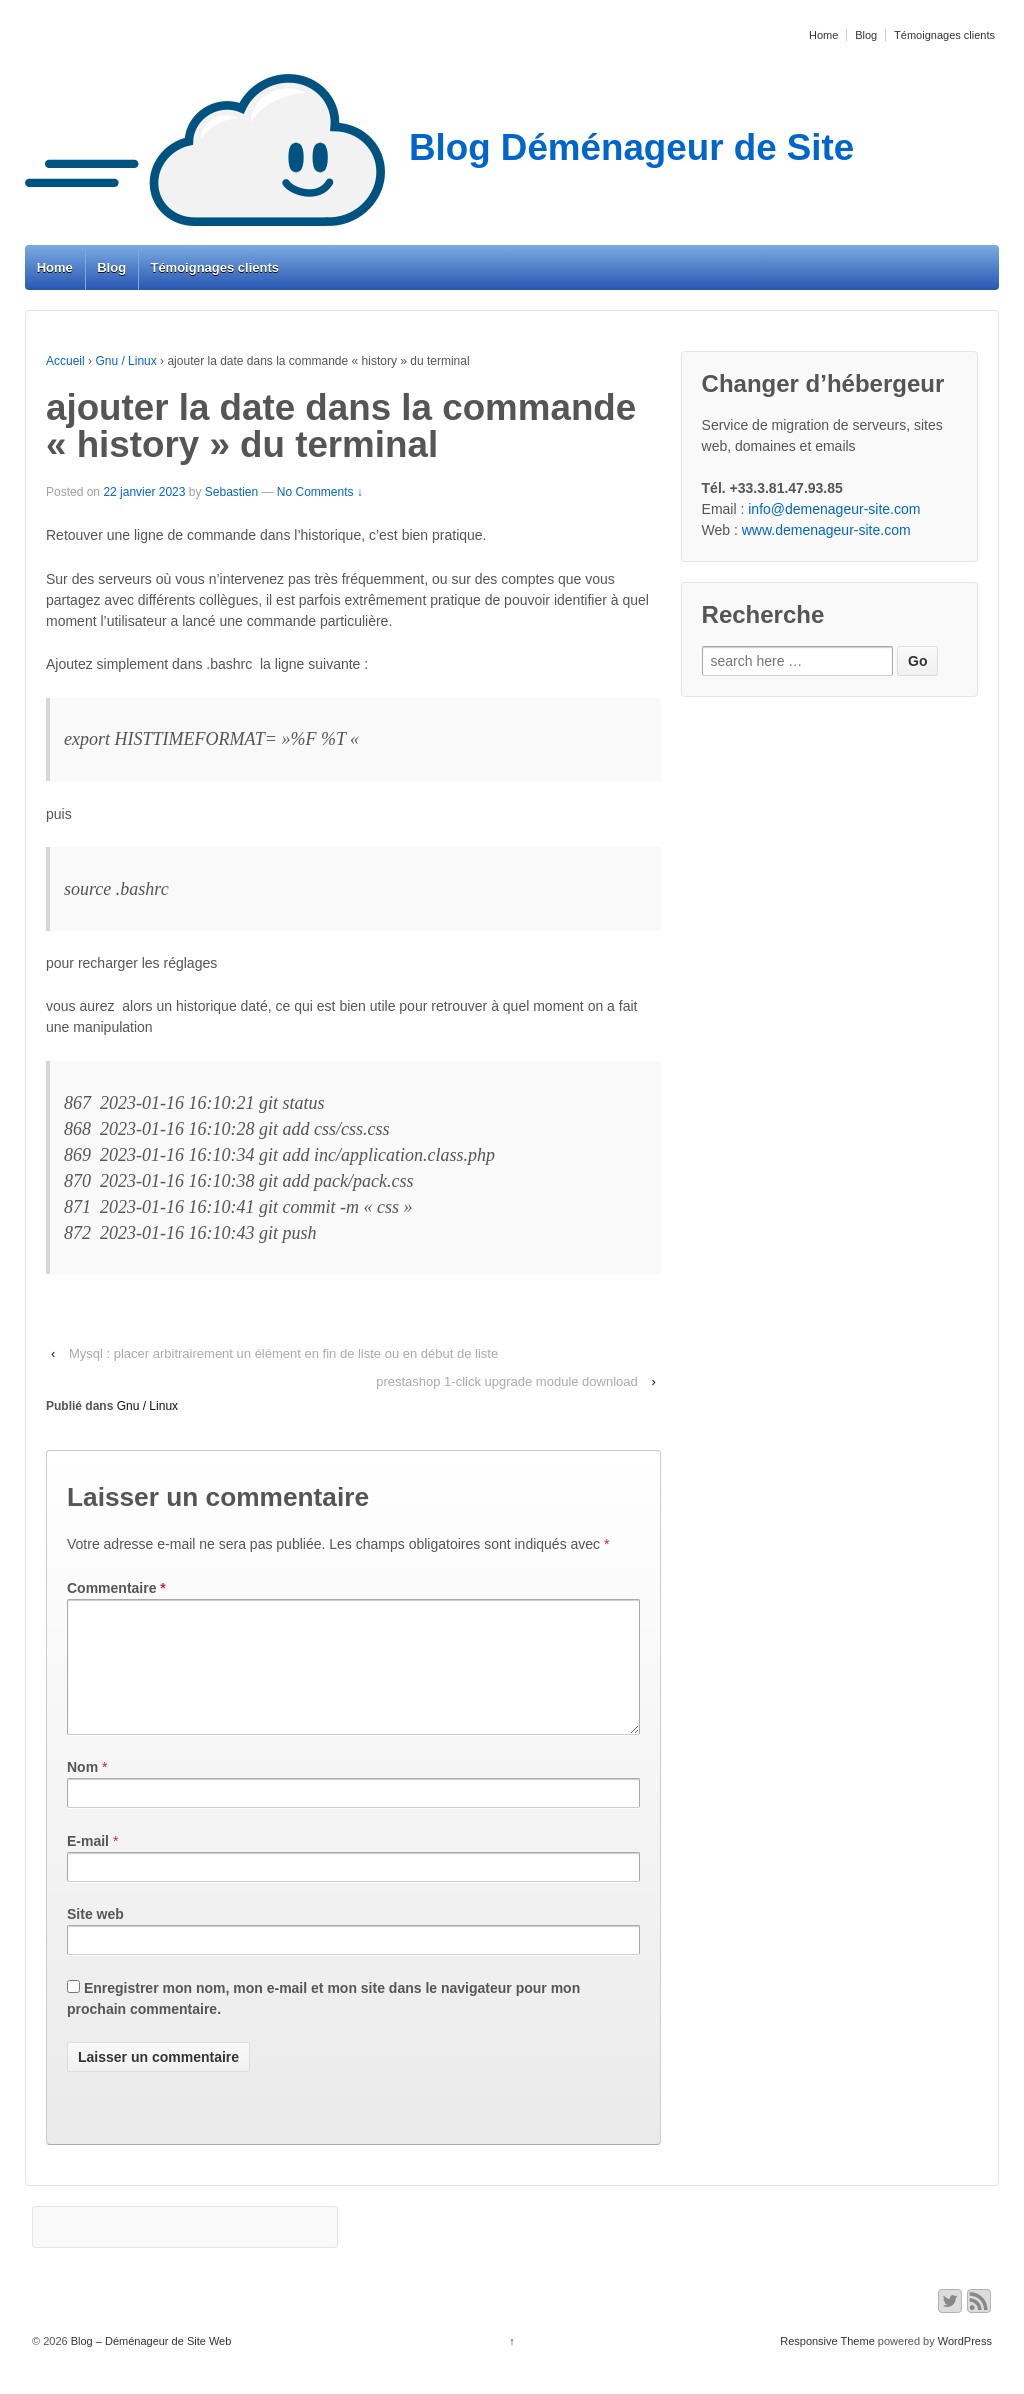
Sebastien (231, 492)
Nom (82, 1791)
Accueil (65, 361)
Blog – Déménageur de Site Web (150, 2365)
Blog (866, 35)
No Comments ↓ (320, 492)
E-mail (88, 1865)
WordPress (965, 2365)
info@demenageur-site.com (834, 509)
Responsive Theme (827, 2365)
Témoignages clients (944, 35)
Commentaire (116, 1588)
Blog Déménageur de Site (439, 147)
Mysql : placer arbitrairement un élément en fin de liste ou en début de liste (283, 1353)
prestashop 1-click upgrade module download (507, 1381)
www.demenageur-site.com (826, 530)
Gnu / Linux (125, 361)
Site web (95, 1938)
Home (823, 35)
